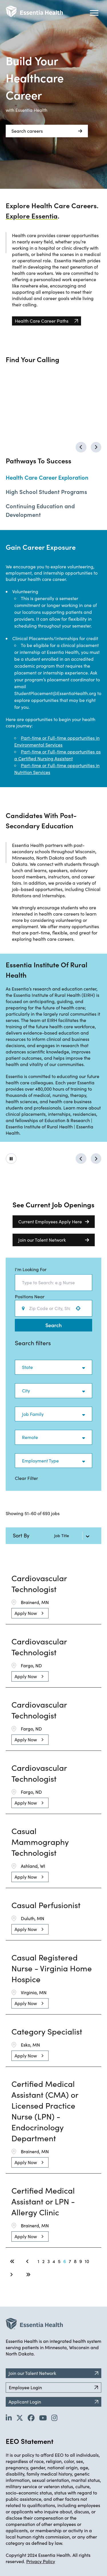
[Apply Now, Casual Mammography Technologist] (30, 1877)
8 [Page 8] (75, 2261)
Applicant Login (53, 2402)
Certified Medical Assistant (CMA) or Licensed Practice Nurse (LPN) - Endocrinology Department (44, 2111)
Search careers (46, 131)
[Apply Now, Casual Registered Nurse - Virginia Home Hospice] (30, 2003)
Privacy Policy (40, 2561)
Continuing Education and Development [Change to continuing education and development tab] (40, 510)
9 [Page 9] (80, 2261)
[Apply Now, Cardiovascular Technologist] (30, 1613)
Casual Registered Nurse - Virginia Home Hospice (51, 1968)
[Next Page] (12, 2274)
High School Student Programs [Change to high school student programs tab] (46, 491)
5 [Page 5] (59, 2261)
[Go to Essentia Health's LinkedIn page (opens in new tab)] (9, 2417)
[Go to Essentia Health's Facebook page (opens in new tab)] (31, 2417)
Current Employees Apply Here (53, 1221)
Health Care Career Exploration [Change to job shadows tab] (47, 477)
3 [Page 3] (48, 2261)
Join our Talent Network (53, 1240)
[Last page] (28, 2274)
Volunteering (25, 591)
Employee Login (53, 2387)
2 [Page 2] (43, 2261)
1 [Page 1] (38, 2261)
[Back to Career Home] (34, 11)
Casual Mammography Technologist (40, 1841)
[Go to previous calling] (81, 447)
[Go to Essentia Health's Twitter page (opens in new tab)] (19, 2417)
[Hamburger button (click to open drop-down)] (94, 13)
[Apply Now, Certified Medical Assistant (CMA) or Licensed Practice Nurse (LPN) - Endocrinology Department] (30, 2162)
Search (53, 1325)
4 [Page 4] (54, 2261)
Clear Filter (26, 1478)
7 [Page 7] (70, 2261)
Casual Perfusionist (45, 1905)
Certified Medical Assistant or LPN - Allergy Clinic (43, 2201)
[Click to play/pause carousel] (11, 1158)
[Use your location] (80, 1308)
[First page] (12, 2261)
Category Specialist (46, 2031)
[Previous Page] (28, 2261)
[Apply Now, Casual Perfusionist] (30, 1929)
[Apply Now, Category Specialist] (30, 2056)
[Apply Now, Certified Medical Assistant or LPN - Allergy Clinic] (30, 2236)
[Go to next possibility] (96, 1158)
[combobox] (53, 1282)
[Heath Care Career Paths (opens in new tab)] (46, 321)
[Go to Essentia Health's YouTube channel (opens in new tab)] (43, 2417)
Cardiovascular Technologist (39, 1583)
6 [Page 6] (64, 2261)
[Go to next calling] (96, 447)
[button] (53, 1367)
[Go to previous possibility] (81, 1158)
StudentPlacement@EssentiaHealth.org (55, 693)
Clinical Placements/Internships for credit (55, 638)
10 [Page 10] (87, 2261)
